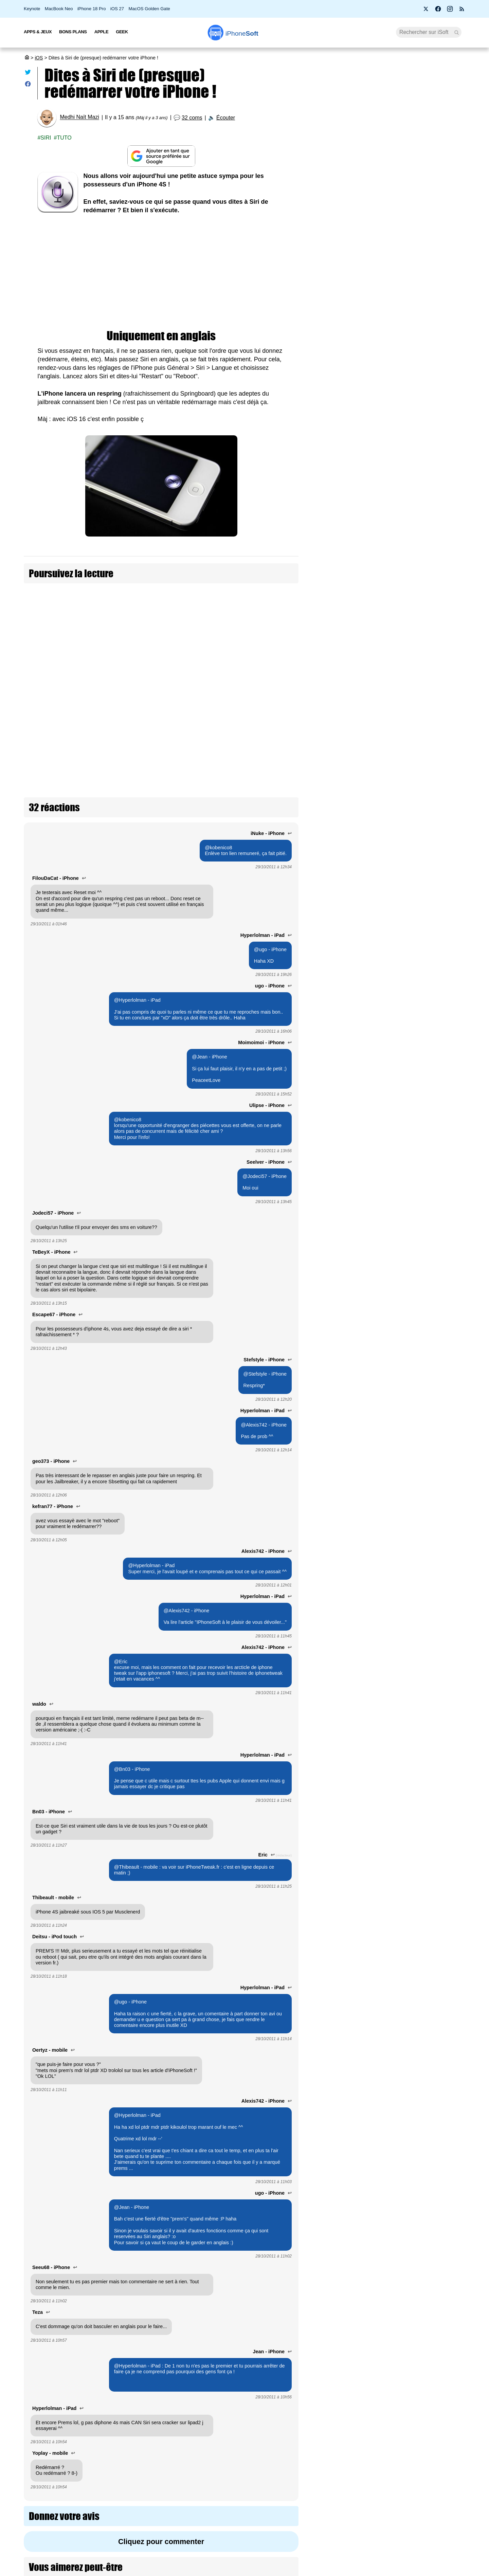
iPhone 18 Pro (91, 8)
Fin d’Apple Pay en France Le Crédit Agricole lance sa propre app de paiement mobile (390, 295)
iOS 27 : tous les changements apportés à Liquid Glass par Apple (427, 1426)
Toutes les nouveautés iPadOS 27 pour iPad (423, 1113)
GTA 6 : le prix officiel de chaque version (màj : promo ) (394, 159)
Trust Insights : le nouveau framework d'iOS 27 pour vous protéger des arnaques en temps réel (424, 605)
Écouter (225, 118)
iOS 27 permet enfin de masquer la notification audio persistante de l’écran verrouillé (424, 814)
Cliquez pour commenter (161, 2439)
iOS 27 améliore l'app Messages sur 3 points (423, 1224)
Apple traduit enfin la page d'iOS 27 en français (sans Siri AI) (427, 660)
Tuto (64, 138)
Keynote (32, 8)
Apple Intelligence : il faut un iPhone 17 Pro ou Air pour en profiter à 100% (393, 390)
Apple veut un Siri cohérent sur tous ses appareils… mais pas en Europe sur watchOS (394, 328)
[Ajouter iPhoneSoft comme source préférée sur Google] (161, 156)
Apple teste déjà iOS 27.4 (425, 551)
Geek (122, 31)
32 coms (192, 118)
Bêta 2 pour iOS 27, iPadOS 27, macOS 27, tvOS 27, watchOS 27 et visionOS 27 (395, 186)
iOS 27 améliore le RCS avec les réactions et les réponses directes (426, 913)
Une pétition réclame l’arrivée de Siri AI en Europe (393, 133)
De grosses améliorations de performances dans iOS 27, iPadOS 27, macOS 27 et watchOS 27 (424, 1170)
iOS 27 (117, 8)
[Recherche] (428, 32)
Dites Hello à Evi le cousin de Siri (99, 592)
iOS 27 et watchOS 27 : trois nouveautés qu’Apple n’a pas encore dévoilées (425, 1328)
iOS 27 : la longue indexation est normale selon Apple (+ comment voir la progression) (394, 360)
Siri (45, 138)
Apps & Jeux (38, 31)
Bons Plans (73, 31)
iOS (39, 57)
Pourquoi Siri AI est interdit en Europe (391, 242)
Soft (241, 33)
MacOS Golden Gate (149, 8)
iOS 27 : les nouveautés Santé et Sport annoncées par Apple (423, 1528)
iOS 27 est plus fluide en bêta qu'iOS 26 (424, 1379)
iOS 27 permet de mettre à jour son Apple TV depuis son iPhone (425, 961)
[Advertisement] (161, 272)
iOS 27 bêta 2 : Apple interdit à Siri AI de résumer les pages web (424, 865)
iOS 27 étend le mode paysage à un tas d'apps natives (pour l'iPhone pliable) (425, 1477)
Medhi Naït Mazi (79, 117)
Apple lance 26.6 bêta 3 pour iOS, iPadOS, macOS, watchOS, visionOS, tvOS (426, 763)
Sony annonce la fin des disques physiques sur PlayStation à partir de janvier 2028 (390, 215)
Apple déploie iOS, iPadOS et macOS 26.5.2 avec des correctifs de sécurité (424, 711)
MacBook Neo (59, 8)
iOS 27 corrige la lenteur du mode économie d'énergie (425, 1064)
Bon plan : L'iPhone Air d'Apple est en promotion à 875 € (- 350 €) (391, 265)
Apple (101, 31)
